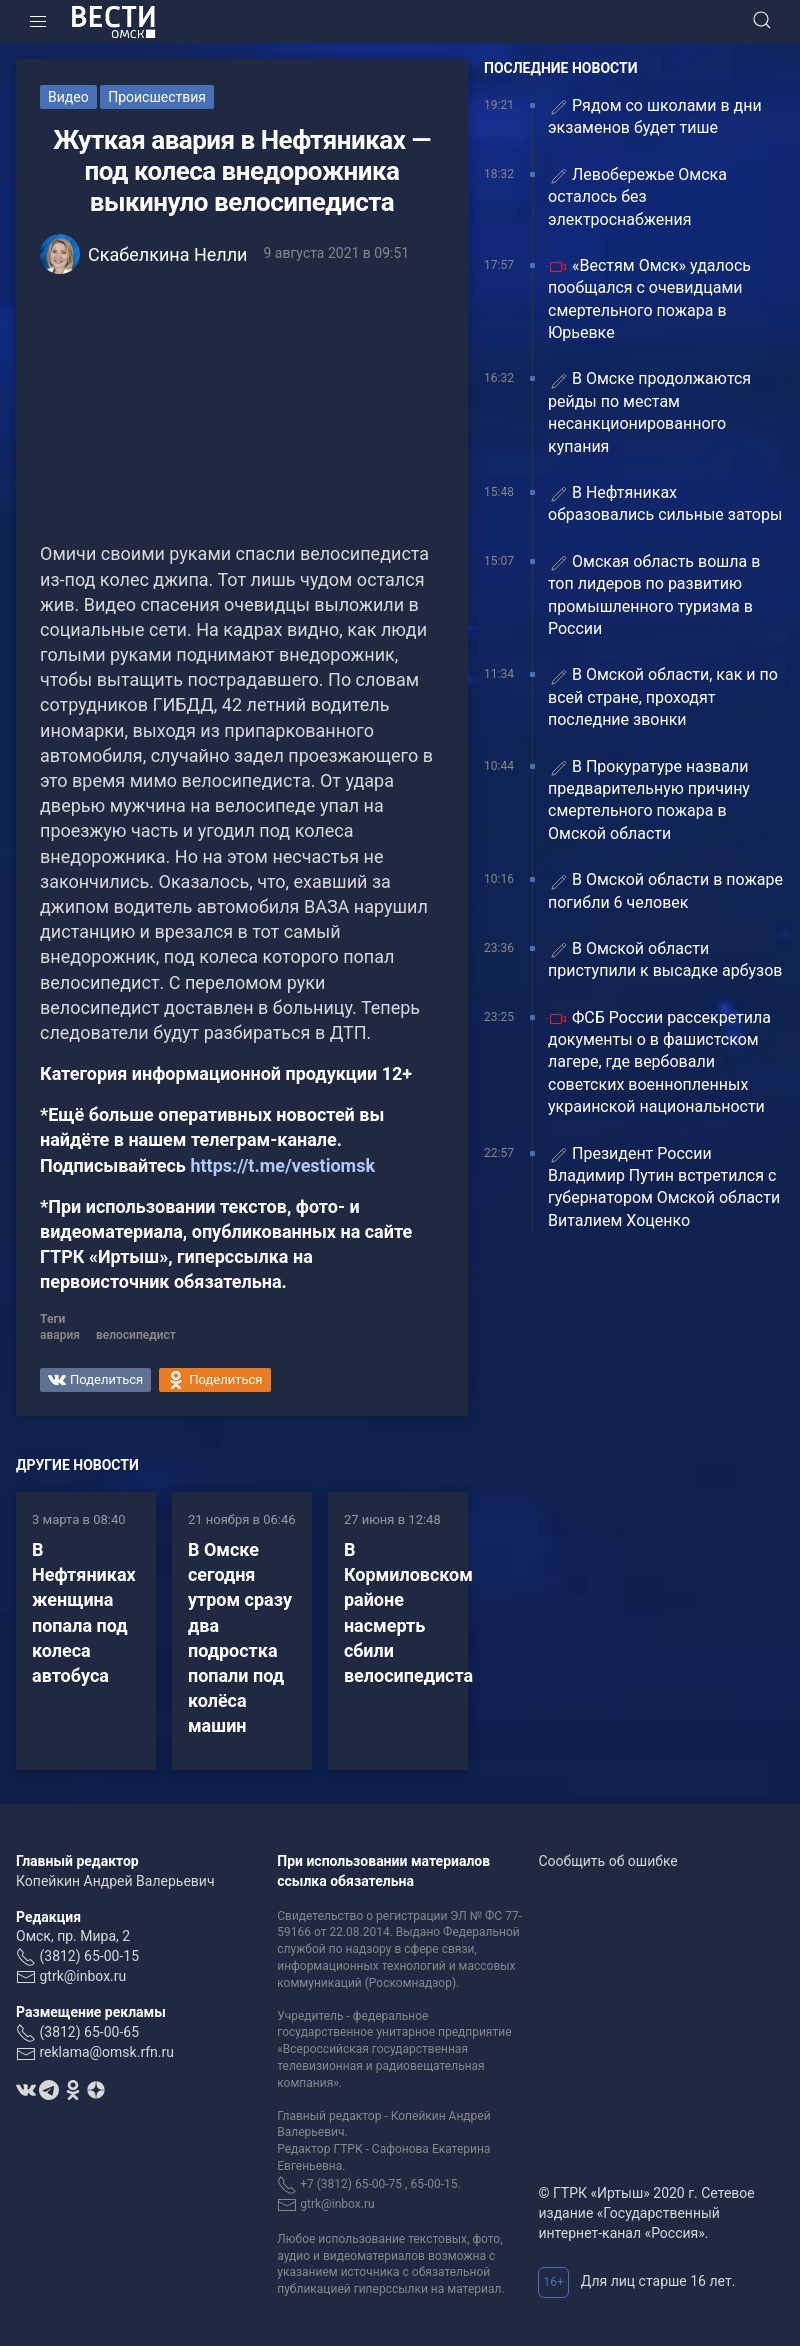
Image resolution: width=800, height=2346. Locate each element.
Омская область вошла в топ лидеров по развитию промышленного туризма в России (654, 595)
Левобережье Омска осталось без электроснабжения (637, 197)
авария (60, 1335)
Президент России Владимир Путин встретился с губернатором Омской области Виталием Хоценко (664, 1187)
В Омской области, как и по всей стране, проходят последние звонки (663, 697)
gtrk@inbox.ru (82, 1976)
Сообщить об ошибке (607, 1861)
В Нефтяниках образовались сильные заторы (665, 503)
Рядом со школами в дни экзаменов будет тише (655, 116)
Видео (68, 97)
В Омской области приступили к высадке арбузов (665, 959)
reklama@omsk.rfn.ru (106, 2052)
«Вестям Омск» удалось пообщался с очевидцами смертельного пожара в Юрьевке (649, 299)
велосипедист (136, 1335)
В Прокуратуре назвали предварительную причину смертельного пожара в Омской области (649, 800)
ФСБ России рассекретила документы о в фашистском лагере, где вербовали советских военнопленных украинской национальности (659, 1062)
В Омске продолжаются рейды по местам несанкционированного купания (649, 412)
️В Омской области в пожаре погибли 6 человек (665, 890)
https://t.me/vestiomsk (282, 1165)
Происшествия (157, 97)
